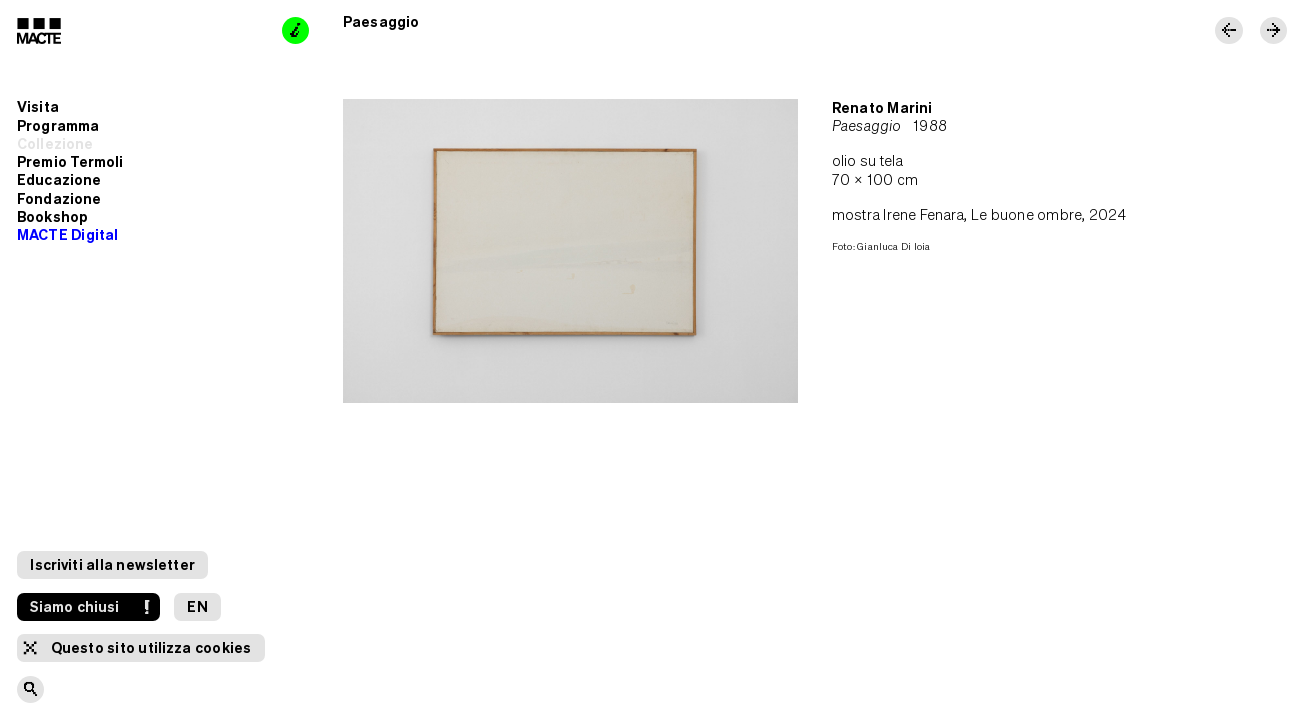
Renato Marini (882, 107)
